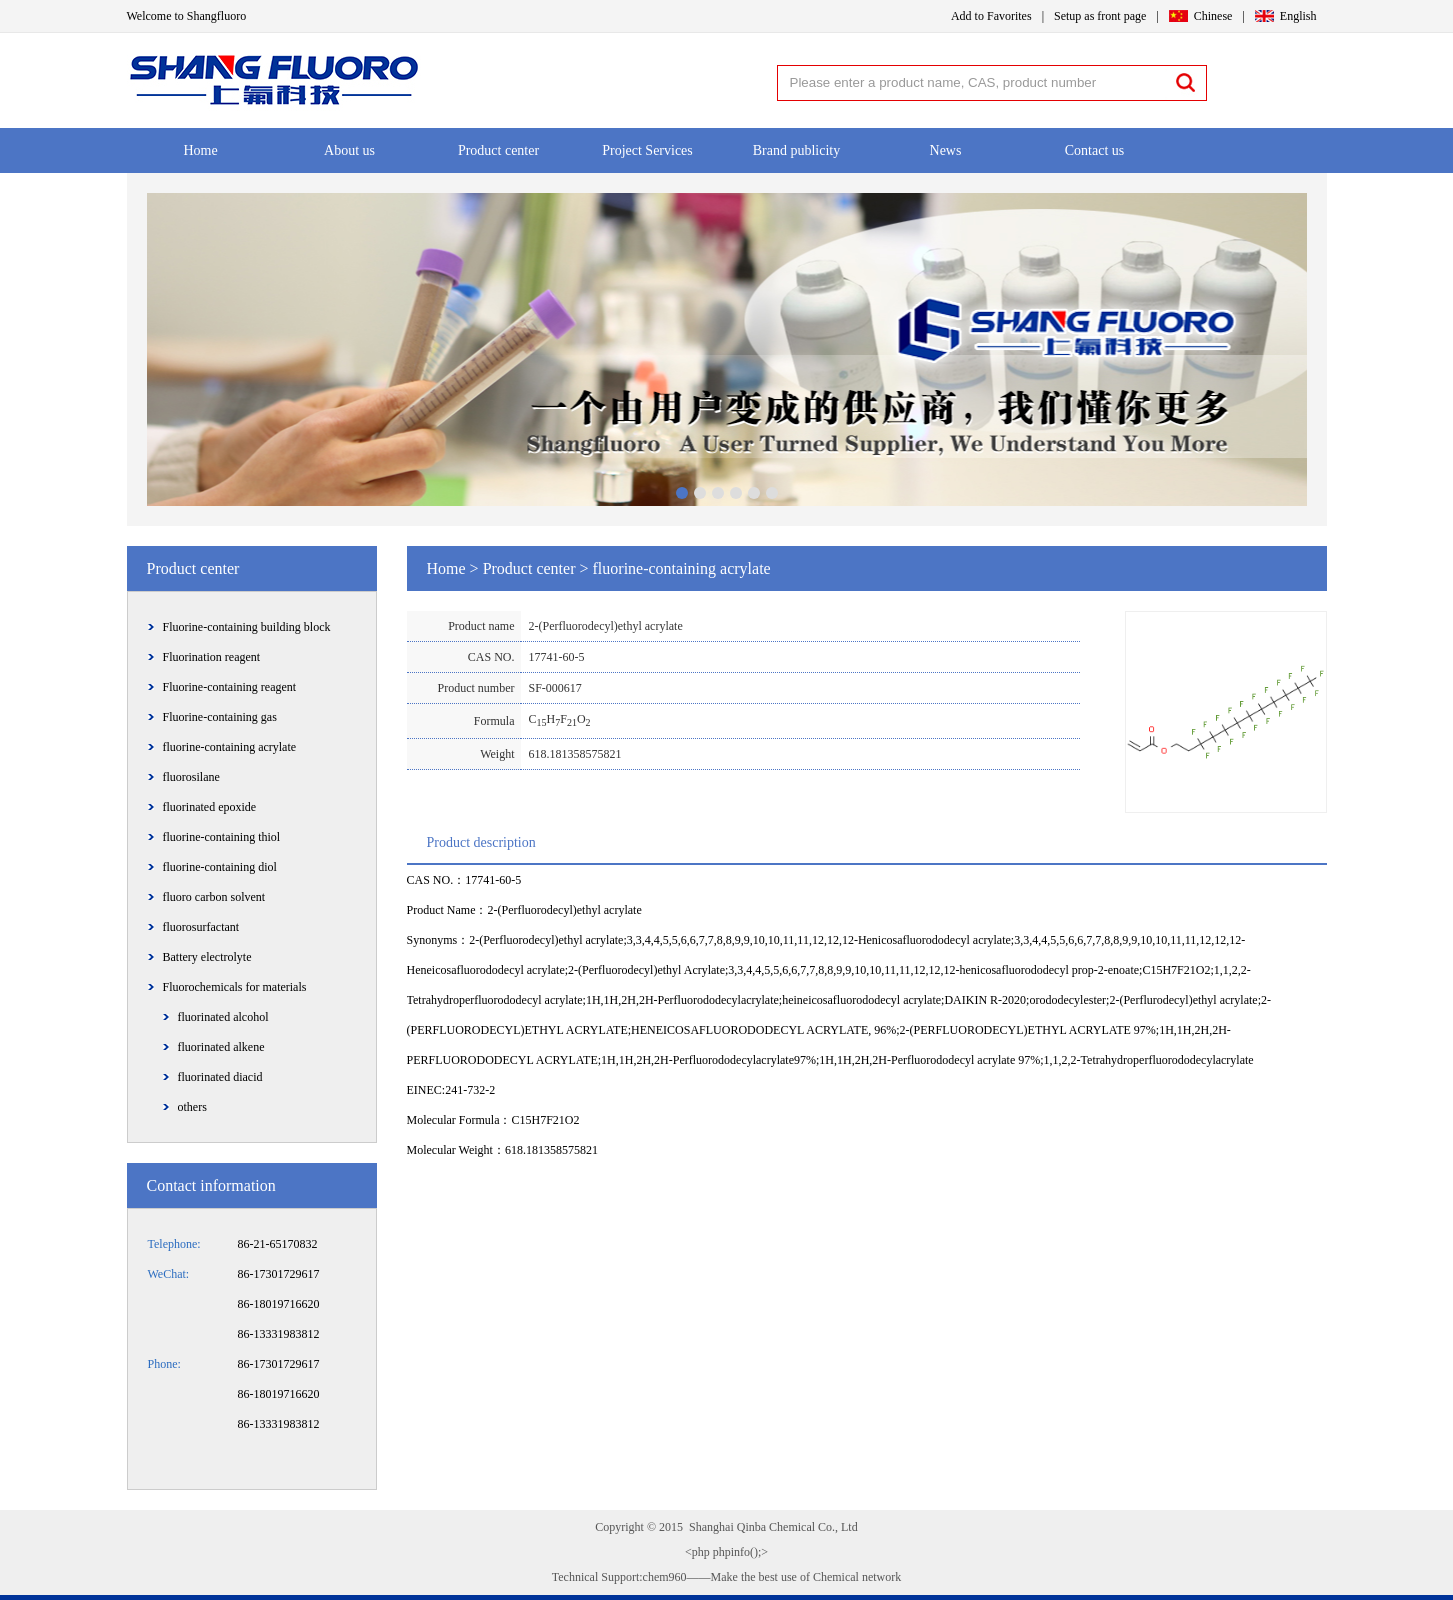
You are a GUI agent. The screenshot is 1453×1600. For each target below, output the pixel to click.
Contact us (1095, 150)
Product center (498, 150)
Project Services (647, 150)
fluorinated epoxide (210, 807)
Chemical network (855, 1577)
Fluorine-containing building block (247, 627)
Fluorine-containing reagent (230, 687)
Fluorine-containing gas (220, 717)
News (946, 150)
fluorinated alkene (221, 1047)
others (192, 1107)
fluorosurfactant (201, 927)
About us (349, 150)
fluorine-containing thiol (222, 837)
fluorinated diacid (220, 1077)
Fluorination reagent (212, 657)
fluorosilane (191, 777)
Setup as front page (1100, 16)
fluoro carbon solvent (214, 897)
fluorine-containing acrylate (230, 747)
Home (200, 150)
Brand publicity (797, 150)
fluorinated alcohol (223, 1017)
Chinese (1213, 16)
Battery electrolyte (207, 957)
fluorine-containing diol (220, 867)
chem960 (665, 1577)
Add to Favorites (991, 16)
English (1298, 16)
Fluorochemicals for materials (235, 987)
